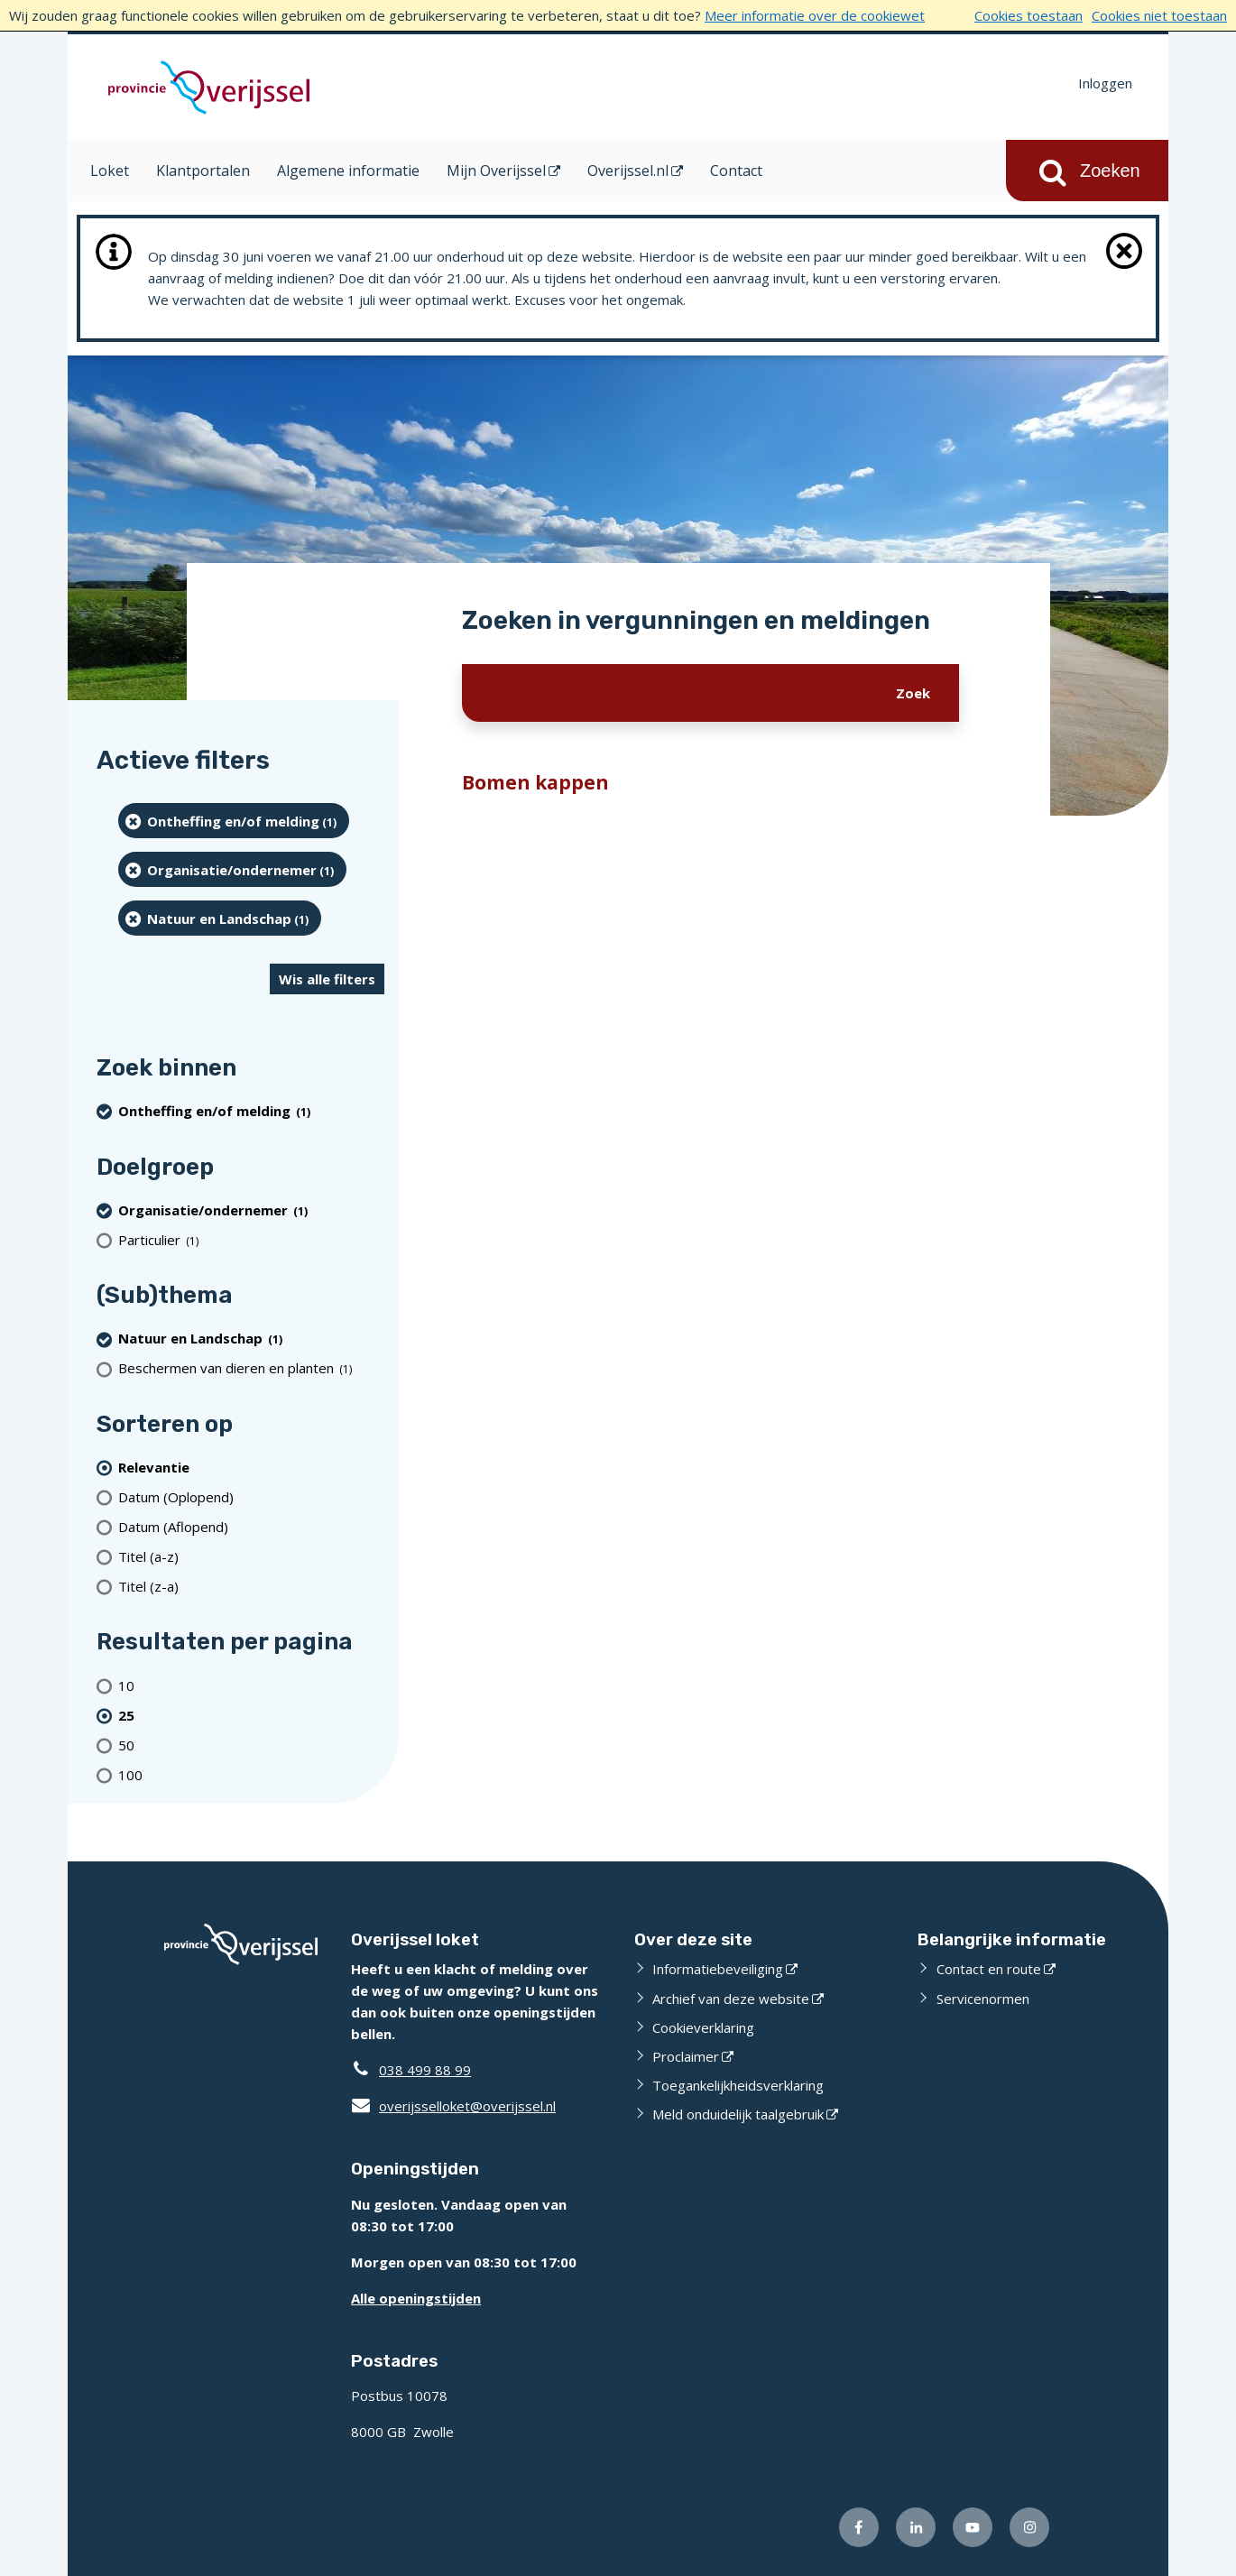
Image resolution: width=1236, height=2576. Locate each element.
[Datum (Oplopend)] (251, 1496)
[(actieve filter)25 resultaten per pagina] (251, 1715)
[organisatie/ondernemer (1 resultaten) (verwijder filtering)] (232, 869)
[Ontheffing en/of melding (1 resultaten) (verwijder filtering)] (233, 820)
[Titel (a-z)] (251, 1556)
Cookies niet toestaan (1159, 15)
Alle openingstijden (416, 2298)
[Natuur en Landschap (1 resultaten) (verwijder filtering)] (219, 918)
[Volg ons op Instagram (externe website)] (1029, 2527)
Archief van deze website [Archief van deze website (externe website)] (730, 1999)
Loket (109, 170)
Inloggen (1105, 83)
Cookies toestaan (1028, 15)
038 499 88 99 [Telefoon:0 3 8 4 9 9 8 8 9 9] (425, 2070)
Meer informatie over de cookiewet (815, 15)
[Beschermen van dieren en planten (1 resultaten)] (251, 1368)
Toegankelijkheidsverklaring (738, 2085)
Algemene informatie (348, 170)
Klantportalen (203, 170)
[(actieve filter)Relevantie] (251, 1467)
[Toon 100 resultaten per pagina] (251, 1774)
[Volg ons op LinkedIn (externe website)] (916, 2527)
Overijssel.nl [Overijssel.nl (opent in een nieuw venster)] (628, 170)
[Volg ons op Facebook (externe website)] (859, 2527)
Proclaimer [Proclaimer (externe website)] (685, 2056)
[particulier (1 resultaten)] (251, 1239)
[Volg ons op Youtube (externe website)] (972, 2527)
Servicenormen (982, 1999)
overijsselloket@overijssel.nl (453, 2106)
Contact (736, 170)
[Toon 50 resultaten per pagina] (251, 1744)
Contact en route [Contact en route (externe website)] (988, 1969)
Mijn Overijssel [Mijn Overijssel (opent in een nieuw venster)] (496, 170)
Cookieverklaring (703, 2027)
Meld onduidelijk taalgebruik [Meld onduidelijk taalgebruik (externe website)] (738, 2114)
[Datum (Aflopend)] (251, 1526)
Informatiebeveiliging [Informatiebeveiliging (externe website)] (717, 1969)
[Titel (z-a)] (251, 1586)
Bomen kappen (535, 782)
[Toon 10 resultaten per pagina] (251, 1685)
